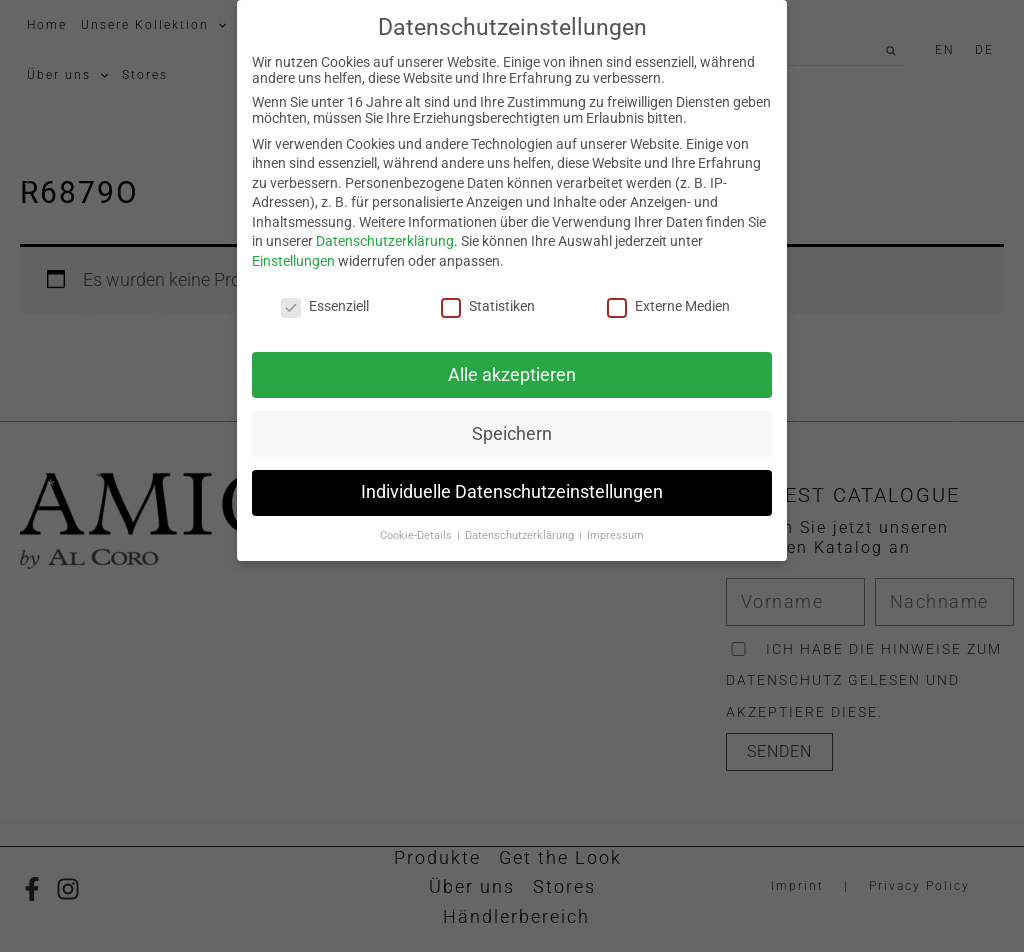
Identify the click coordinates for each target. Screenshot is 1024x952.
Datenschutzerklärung (385, 225)
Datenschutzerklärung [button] (521, 519)
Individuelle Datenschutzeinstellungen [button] (512, 476)
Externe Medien (668, 290)
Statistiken (488, 290)
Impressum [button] (615, 519)
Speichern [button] (512, 417)
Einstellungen (293, 245)
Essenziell (325, 290)
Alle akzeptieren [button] (512, 358)
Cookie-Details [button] (417, 519)
